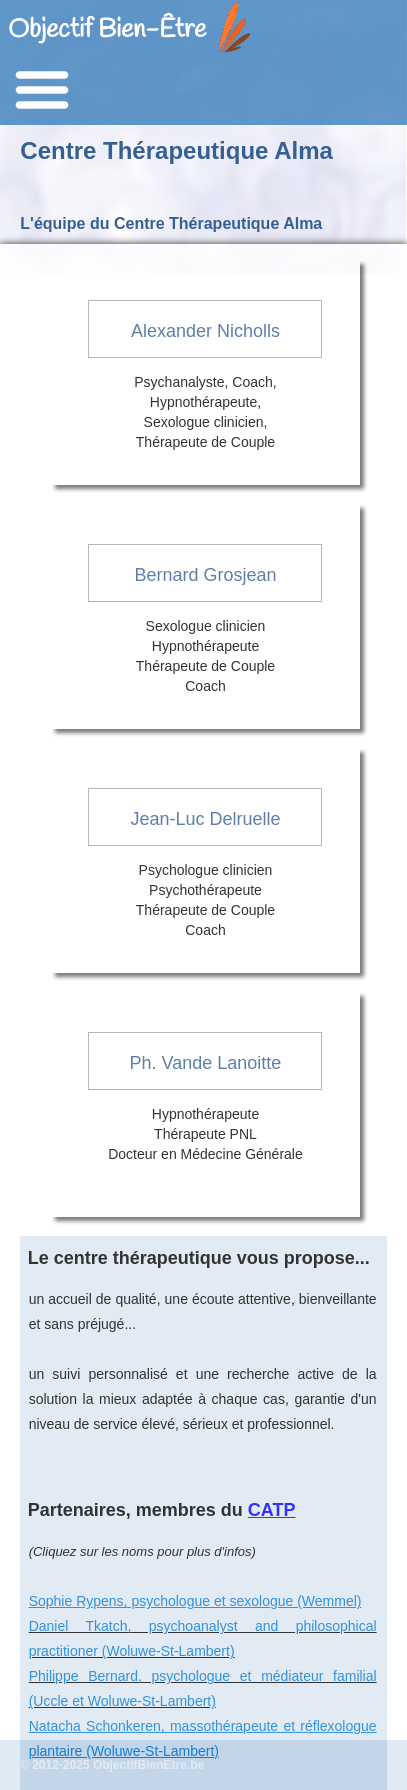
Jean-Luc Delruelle (205, 819)
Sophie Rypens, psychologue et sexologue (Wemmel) (195, 1601)
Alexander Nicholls (205, 331)
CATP (272, 1510)
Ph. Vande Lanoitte (206, 1063)
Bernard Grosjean (205, 575)
